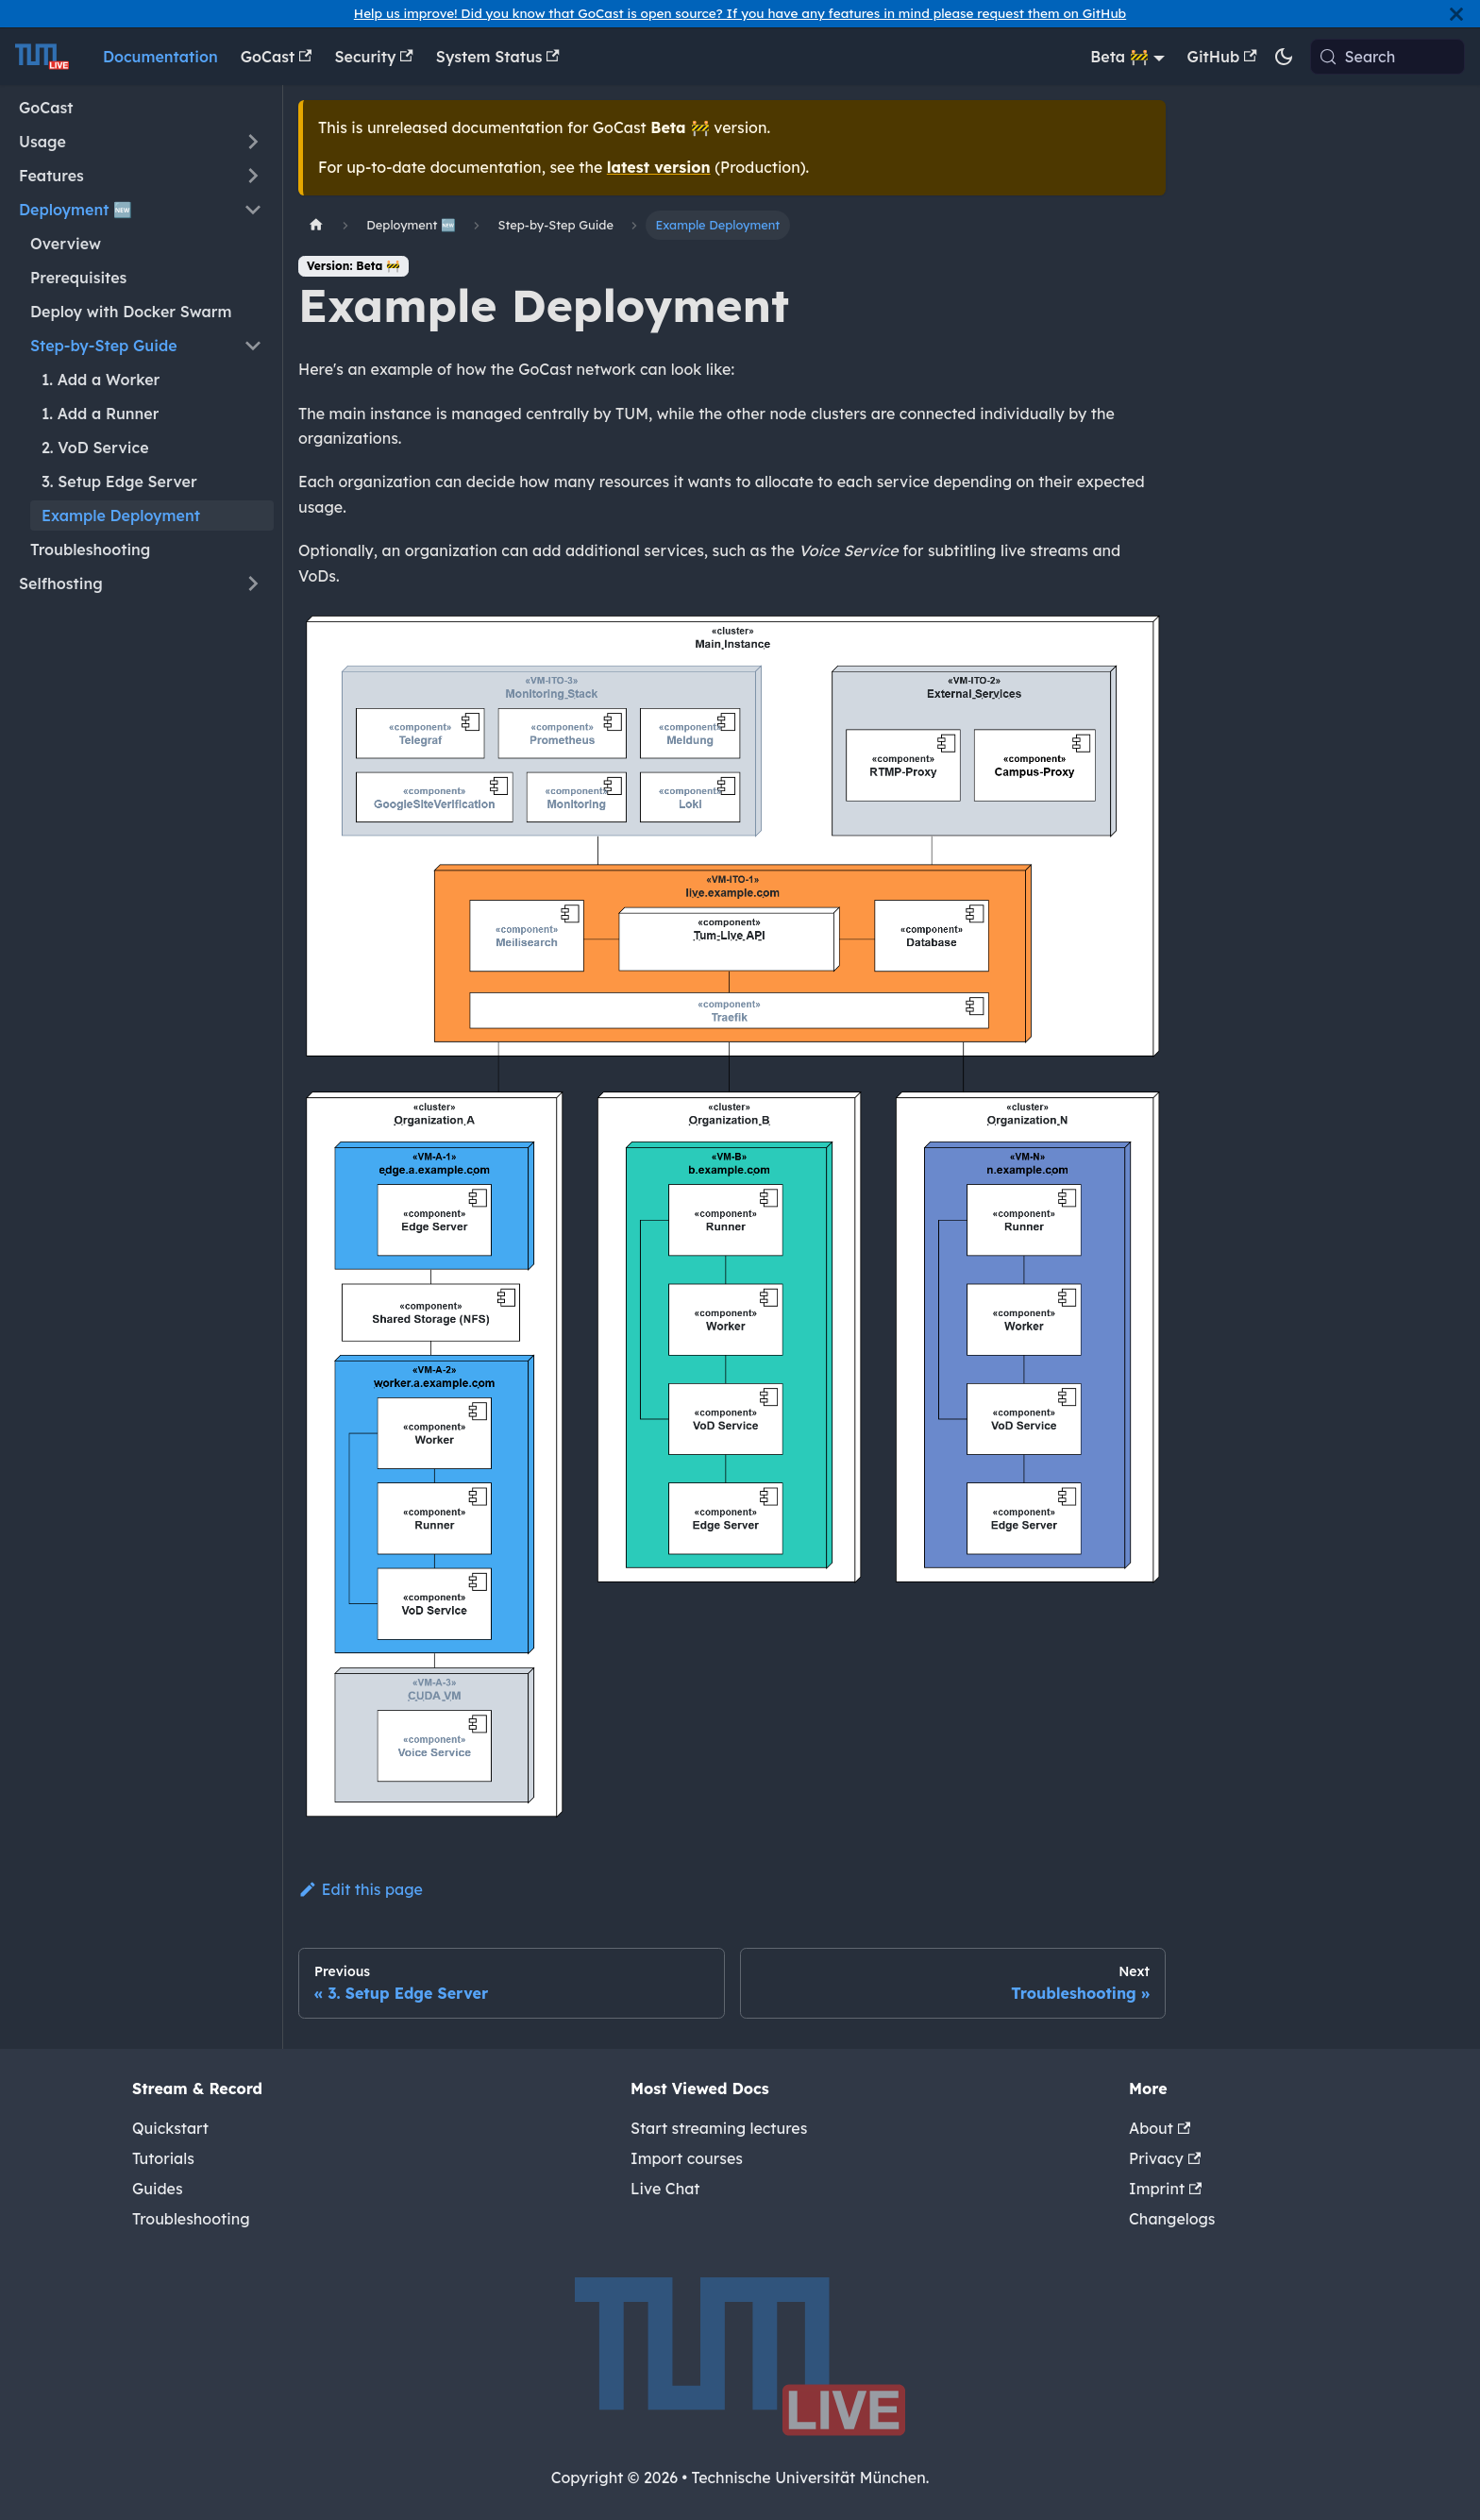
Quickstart (170, 2128)
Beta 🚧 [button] (1119, 56)
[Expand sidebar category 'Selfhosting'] (253, 583)
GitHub (1222, 56)
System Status (498, 56)
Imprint (1165, 2188)
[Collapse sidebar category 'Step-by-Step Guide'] (253, 345)
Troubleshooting (191, 2218)
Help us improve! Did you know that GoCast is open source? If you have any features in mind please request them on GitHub (740, 13)
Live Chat (665, 2188)
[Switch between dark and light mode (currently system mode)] (1284, 57)
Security (373, 56)
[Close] (1456, 13)
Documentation (160, 56)
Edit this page (360, 1889)
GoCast (276, 56)
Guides (157, 2188)
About (1159, 2128)
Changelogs (1172, 2218)
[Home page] (316, 225)
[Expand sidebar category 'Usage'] (253, 142)
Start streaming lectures (719, 2128)
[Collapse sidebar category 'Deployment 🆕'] (253, 209)
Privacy (1165, 2158)
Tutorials (163, 2158)
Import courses (687, 2158)
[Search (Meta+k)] (1387, 57)
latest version (659, 167)
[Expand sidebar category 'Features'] (253, 176)
